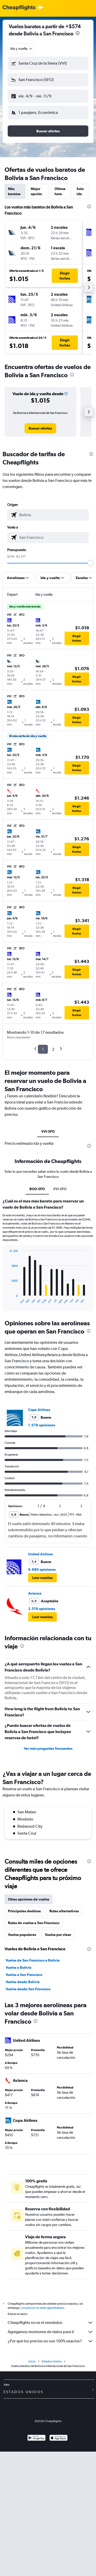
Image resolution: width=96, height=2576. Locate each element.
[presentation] (77, 33)
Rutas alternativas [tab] (64, 1911)
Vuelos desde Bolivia (23, 1982)
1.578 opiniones (41, 1425)
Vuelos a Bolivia (18, 1967)
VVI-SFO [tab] (48, 1131)
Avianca (34, 1593)
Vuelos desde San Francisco (28, 1989)
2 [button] (53, 1049)
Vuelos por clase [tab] (58, 1935)
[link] (40, 428)
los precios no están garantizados (42, 2308)
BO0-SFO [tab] (37, 1189)
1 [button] (43, 1049)
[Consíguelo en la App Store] (58, 2438)
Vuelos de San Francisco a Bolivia (33, 1960)
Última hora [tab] (60, 191)
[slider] (90, 563)
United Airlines (40, 1554)
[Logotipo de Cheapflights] (19, 7)
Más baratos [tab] (14, 191)
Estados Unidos (52, 2361)
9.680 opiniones (42, 1569)
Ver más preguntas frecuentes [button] (48, 1748)
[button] (48, 63)
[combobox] (22, 48)
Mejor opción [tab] (36, 191)
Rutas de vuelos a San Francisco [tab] (33, 1923)
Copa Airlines (39, 1410)
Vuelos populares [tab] (22, 1935)
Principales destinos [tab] (24, 1911)
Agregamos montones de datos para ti (50, 2332)
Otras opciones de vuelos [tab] (28, 1899)
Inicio (32, 2361)
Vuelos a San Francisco (24, 1975)
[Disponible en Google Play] (36, 2438)
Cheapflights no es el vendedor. (50, 2323)
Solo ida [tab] (80, 191)
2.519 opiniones (41, 1609)
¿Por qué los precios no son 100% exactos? (50, 2341)
